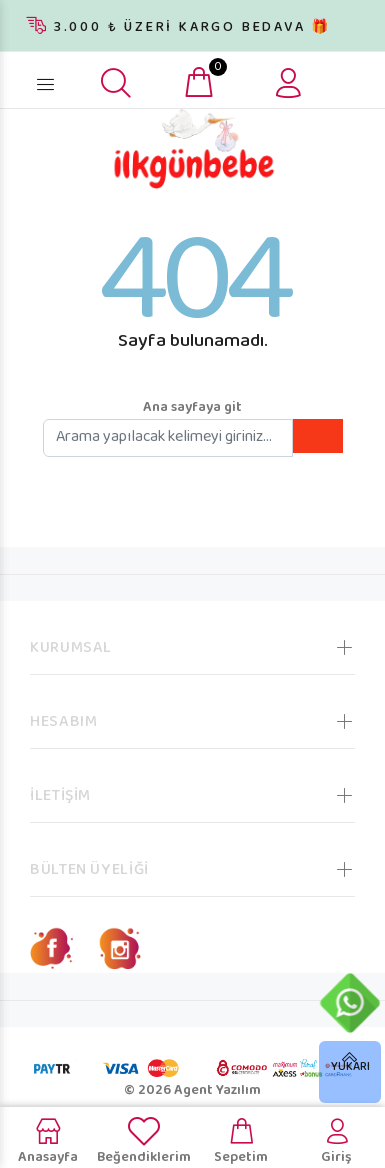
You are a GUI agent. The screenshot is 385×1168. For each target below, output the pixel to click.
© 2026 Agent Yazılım (192, 1091)
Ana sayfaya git (192, 408)
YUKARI (350, 1067)
